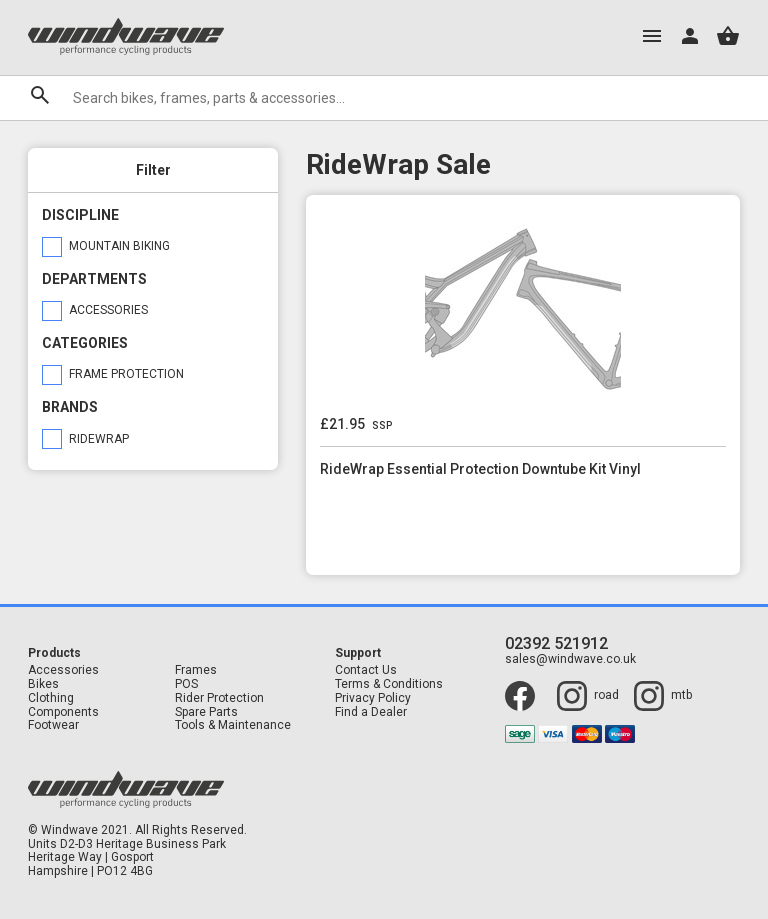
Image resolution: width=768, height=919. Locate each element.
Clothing (51, 698)
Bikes (43, 684)
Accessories (63, 670)
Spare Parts (206, 712)
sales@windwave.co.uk (570, 659)
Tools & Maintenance (233, 725)
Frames (196, 670)
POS (186, 684)
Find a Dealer (371, 712)
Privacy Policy (373, 698)
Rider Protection (219, 698)
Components (63, 712)
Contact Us (366, 670)
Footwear (53, 725)
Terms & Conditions (389, 684)
